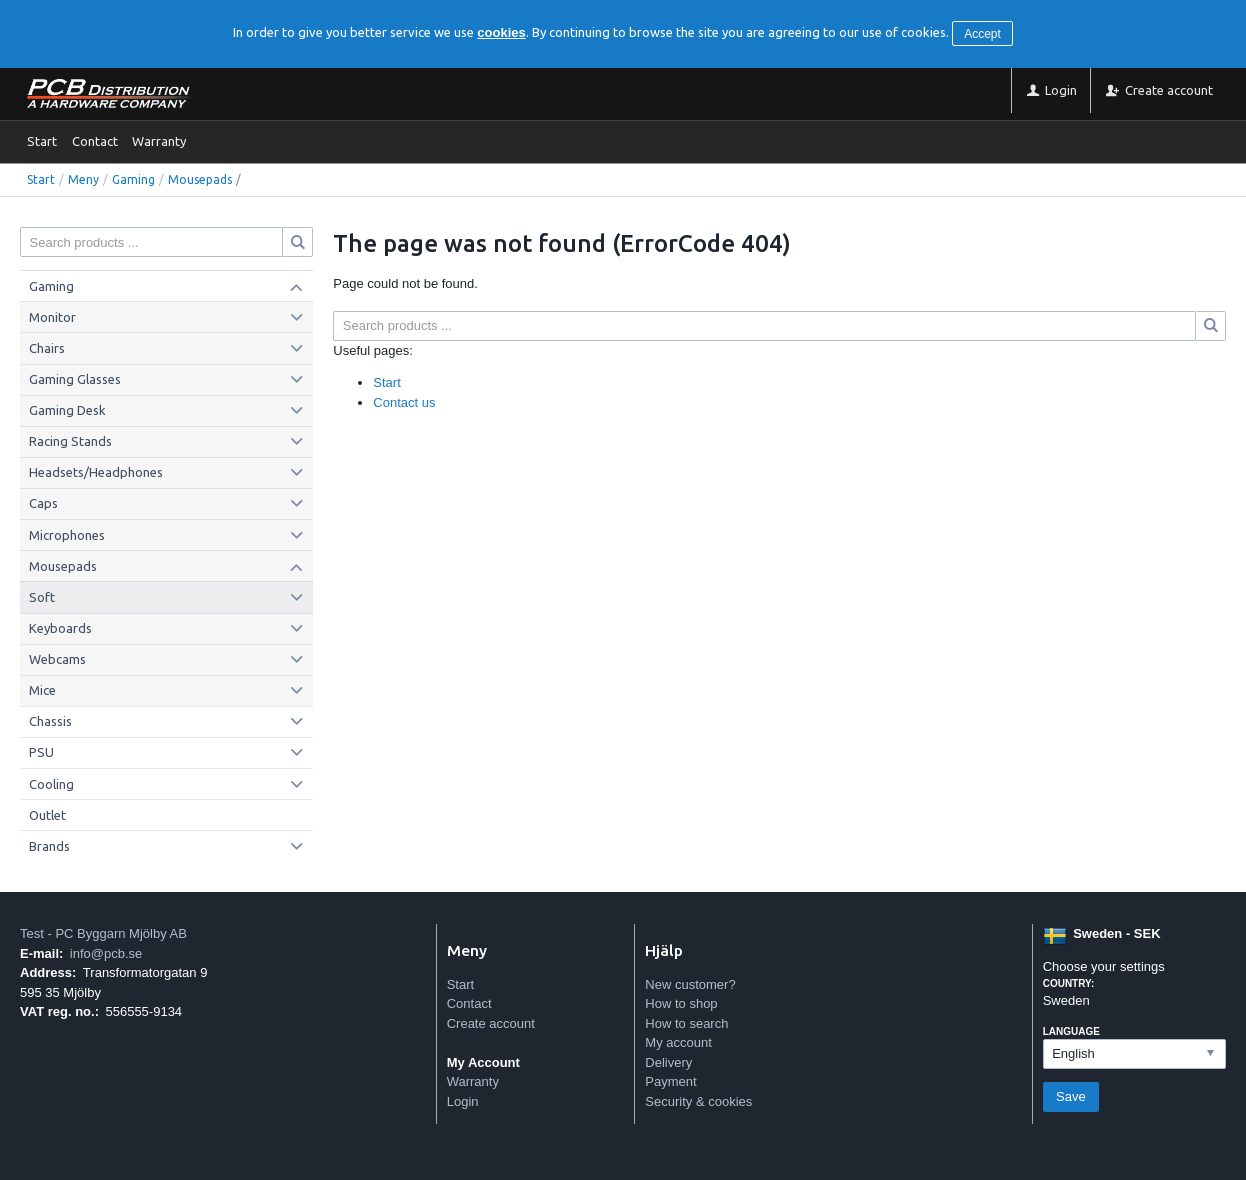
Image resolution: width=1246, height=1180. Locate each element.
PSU (41, 752)
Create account (491, 1023)
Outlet (47, 815)
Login (463, 1101)
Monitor (52, 317)
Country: (1069, 983)
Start (42, 141)
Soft (42, 597)
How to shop (681, 1003)
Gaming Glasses (75, 379)
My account (678, 1042)
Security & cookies (698, 1101)
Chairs (47, 348)
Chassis (50, 721)
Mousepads (200, 179)
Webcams (57, 659)
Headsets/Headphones (96, 472)
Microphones (67, 535)
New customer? (690, 984)
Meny (83, 179)
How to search (686, 1023)
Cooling (51, 784)
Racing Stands (70, 441)
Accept (982, 34)
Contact (95, 141)
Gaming (133, 179)
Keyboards (60, 628)
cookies (501, 32)
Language (1071, 1031)
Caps (43, 503)
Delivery (668, 1062)
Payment (670, 1081)
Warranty (159, 141)
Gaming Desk (67, 410)
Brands (49, 846)
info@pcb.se (106, 953)
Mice (42, 690)
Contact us (404, 402)
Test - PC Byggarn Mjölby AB (103, 933)
